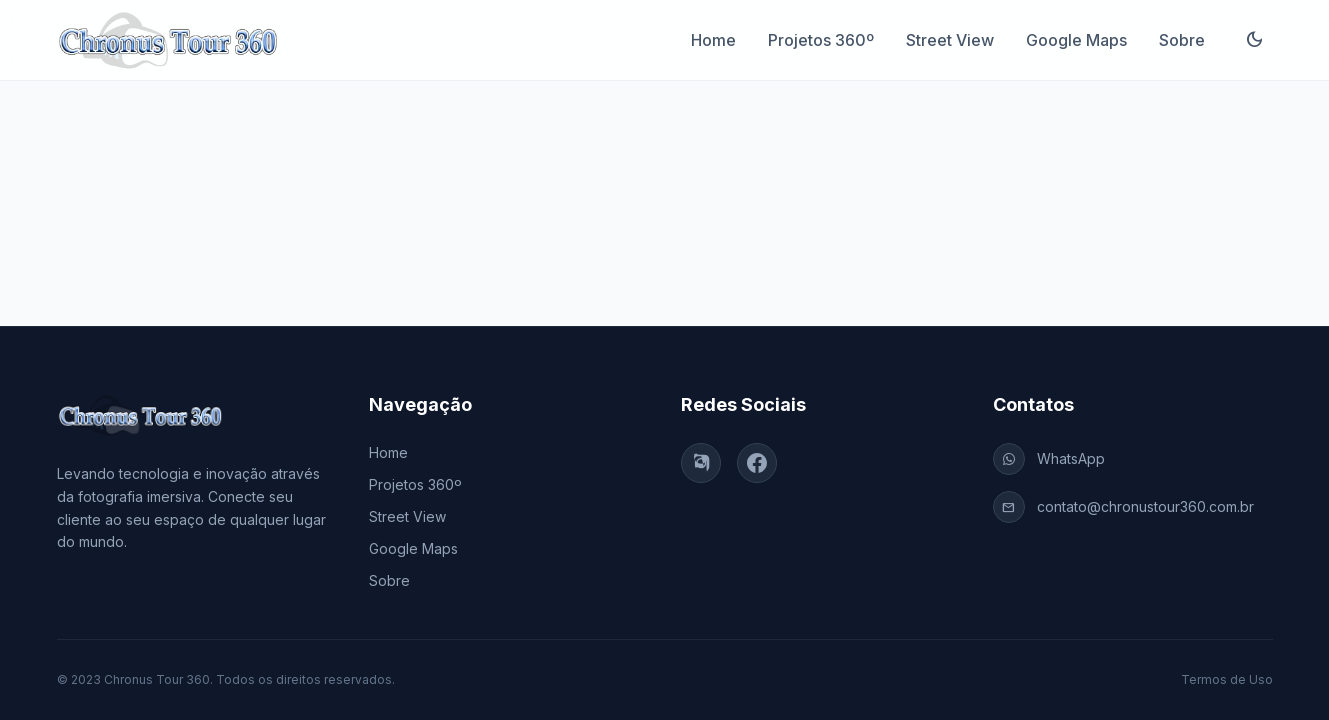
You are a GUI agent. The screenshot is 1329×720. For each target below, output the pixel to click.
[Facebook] (757, 463)
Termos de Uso (1227, 679)
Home (713, 40)
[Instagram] (701, 463)
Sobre (1182, 40)
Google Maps (1076, 40)
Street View (950, 40)
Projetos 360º (821, 40)
